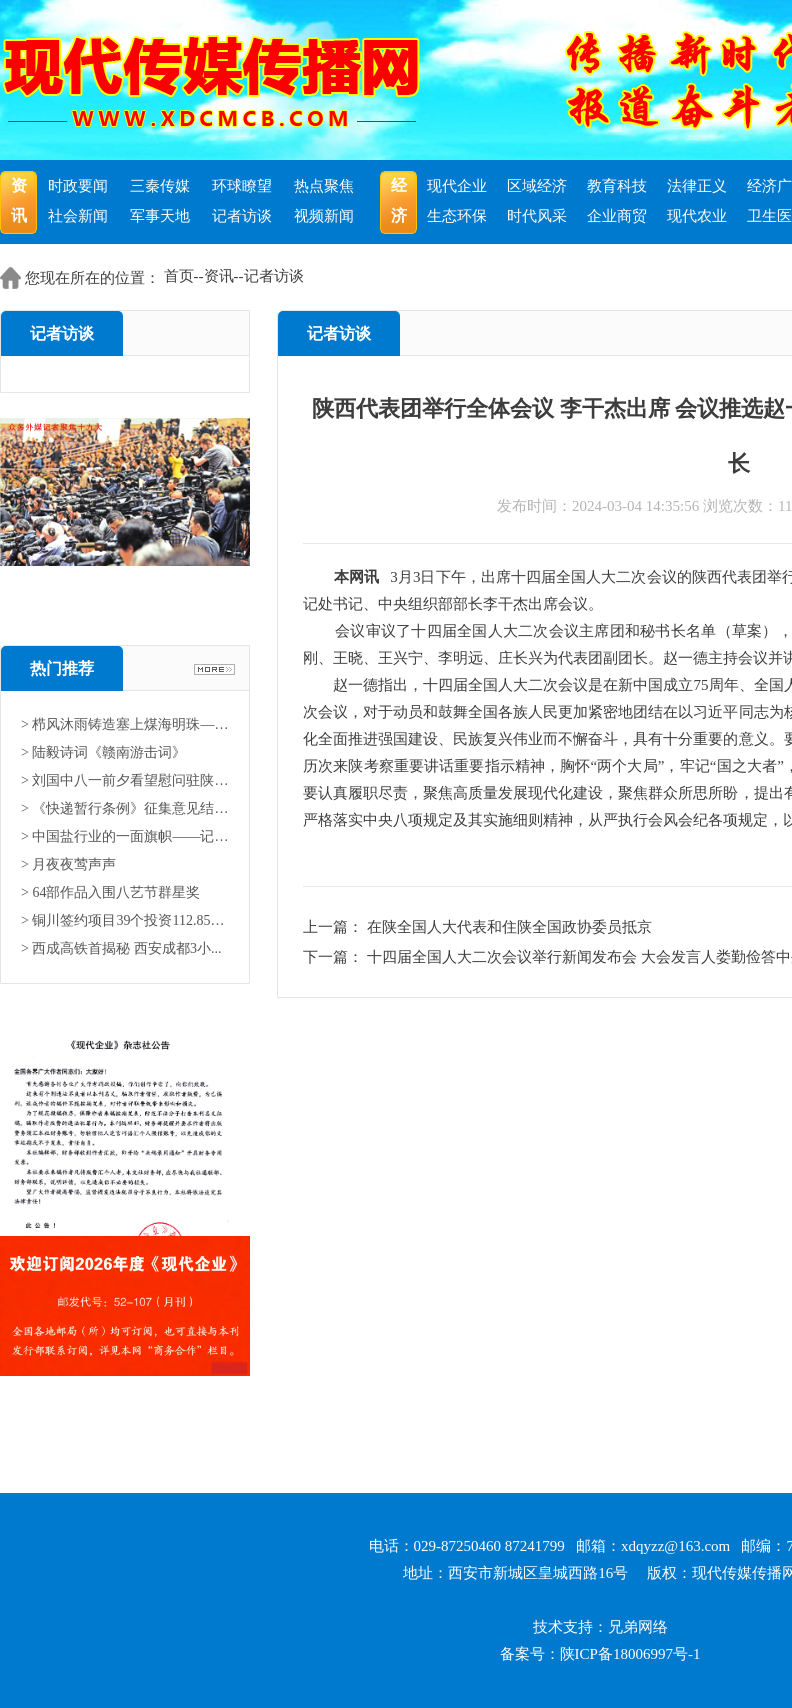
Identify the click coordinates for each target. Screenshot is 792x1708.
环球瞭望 (242, 186)
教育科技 (617, 186)
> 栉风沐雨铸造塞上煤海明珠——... (125, 724)
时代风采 (537, 216)
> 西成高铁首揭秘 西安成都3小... (121, 948)
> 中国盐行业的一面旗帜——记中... (125, 836)
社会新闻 (78, 216)
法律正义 (697, 186)
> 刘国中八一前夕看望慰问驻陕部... (125, 780)
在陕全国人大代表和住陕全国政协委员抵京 (509, 927)
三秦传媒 (160, 186)
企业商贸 (617, 216)
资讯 (19, 200)
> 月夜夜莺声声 (68, 864)
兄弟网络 (638, 1627)
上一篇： (335, 927)
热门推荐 (62, 668)
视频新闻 (324, 216)
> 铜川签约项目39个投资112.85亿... (125, 920)
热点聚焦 (324, 186)
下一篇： (335, 957)
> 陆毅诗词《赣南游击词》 (103, 752)
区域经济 (537, 186)
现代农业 (697, 216)
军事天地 (160, 216)
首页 (179, 276)
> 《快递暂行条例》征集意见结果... (125, 808)
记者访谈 (242, 216)
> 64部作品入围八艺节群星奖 (110, 892)
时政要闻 (78, 186)
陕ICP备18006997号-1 (630, 1654)
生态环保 (457, 216)
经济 (399, 200)
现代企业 (457, 186)
